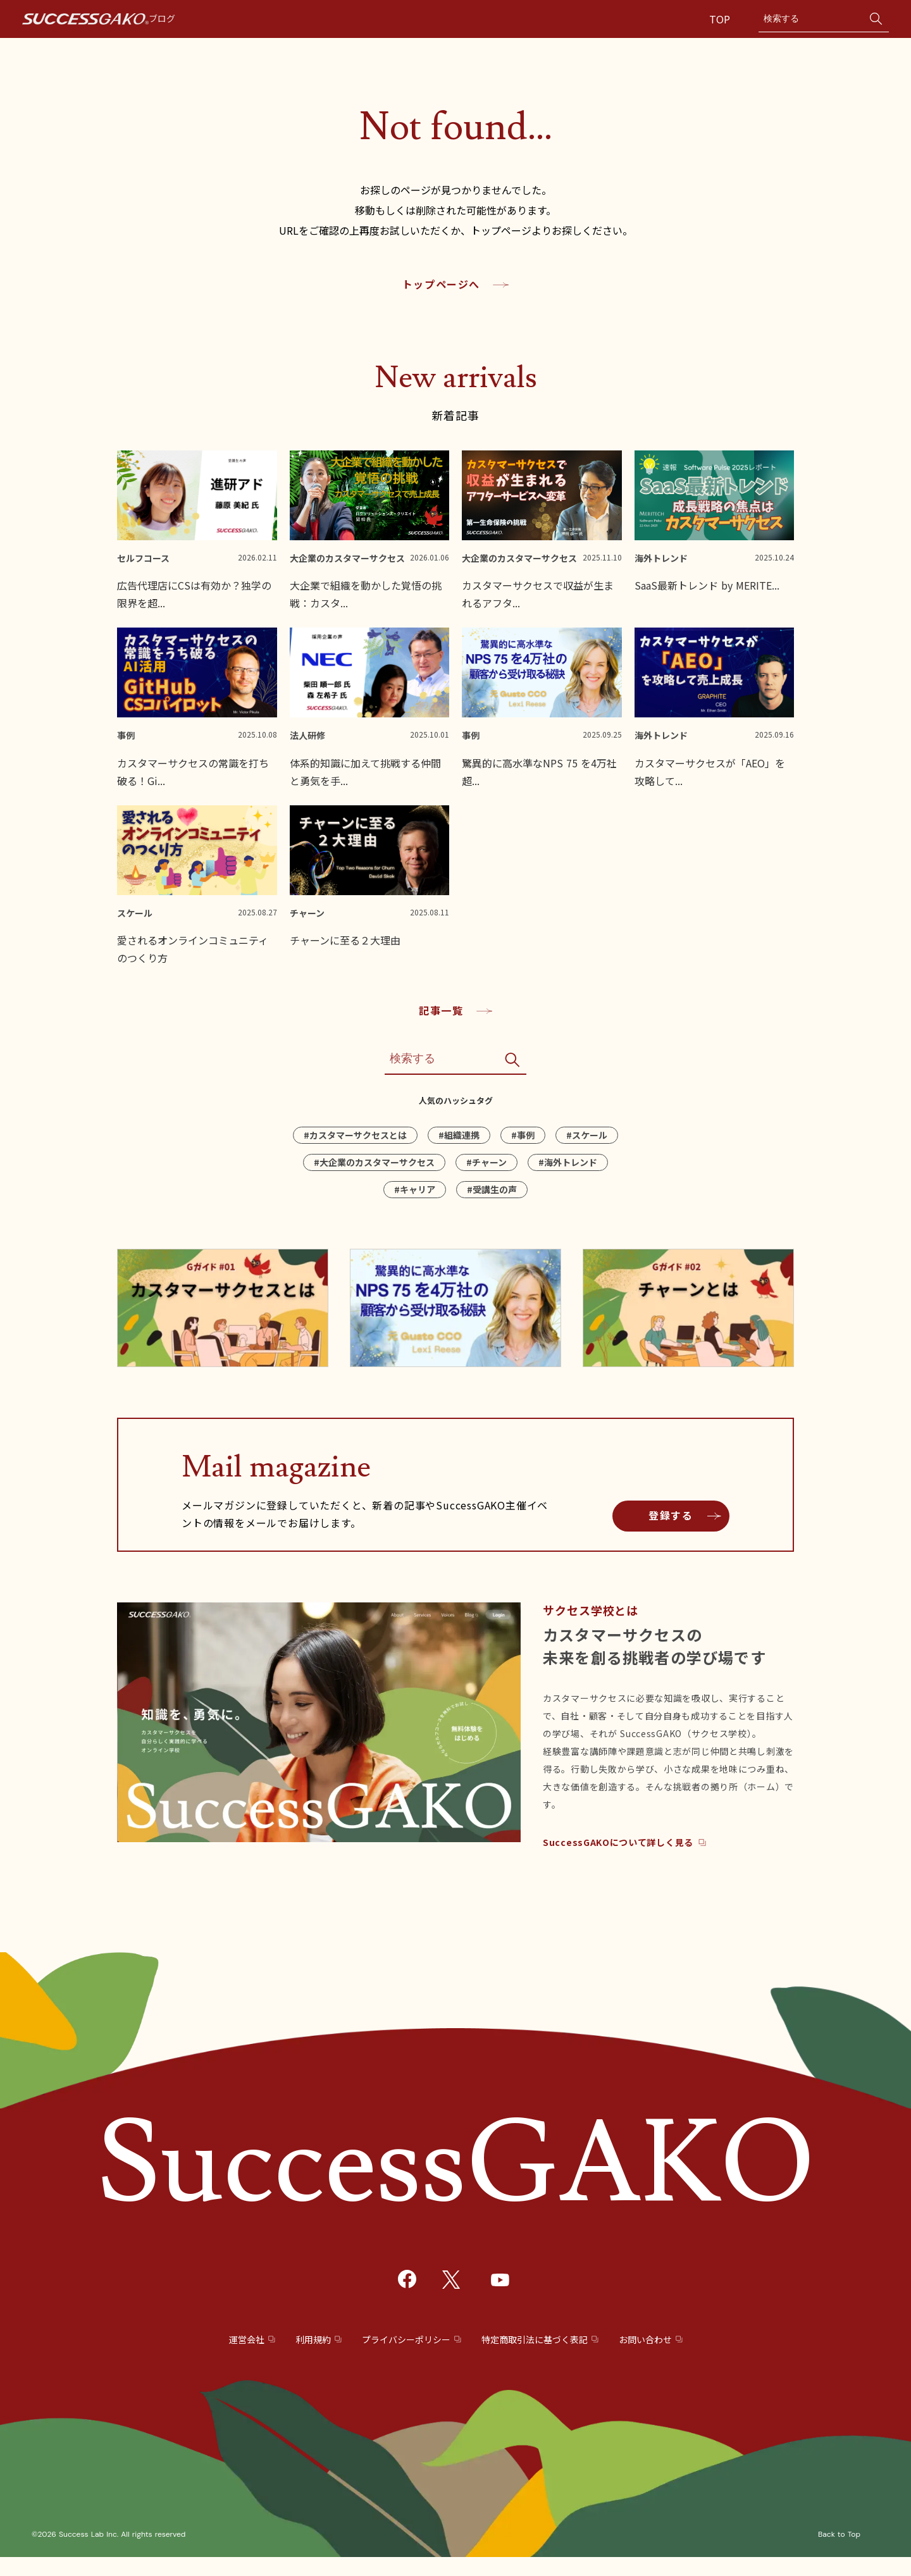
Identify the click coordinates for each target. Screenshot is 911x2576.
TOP (721, 19)
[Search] (811, 19)
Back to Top (839, 2534)
